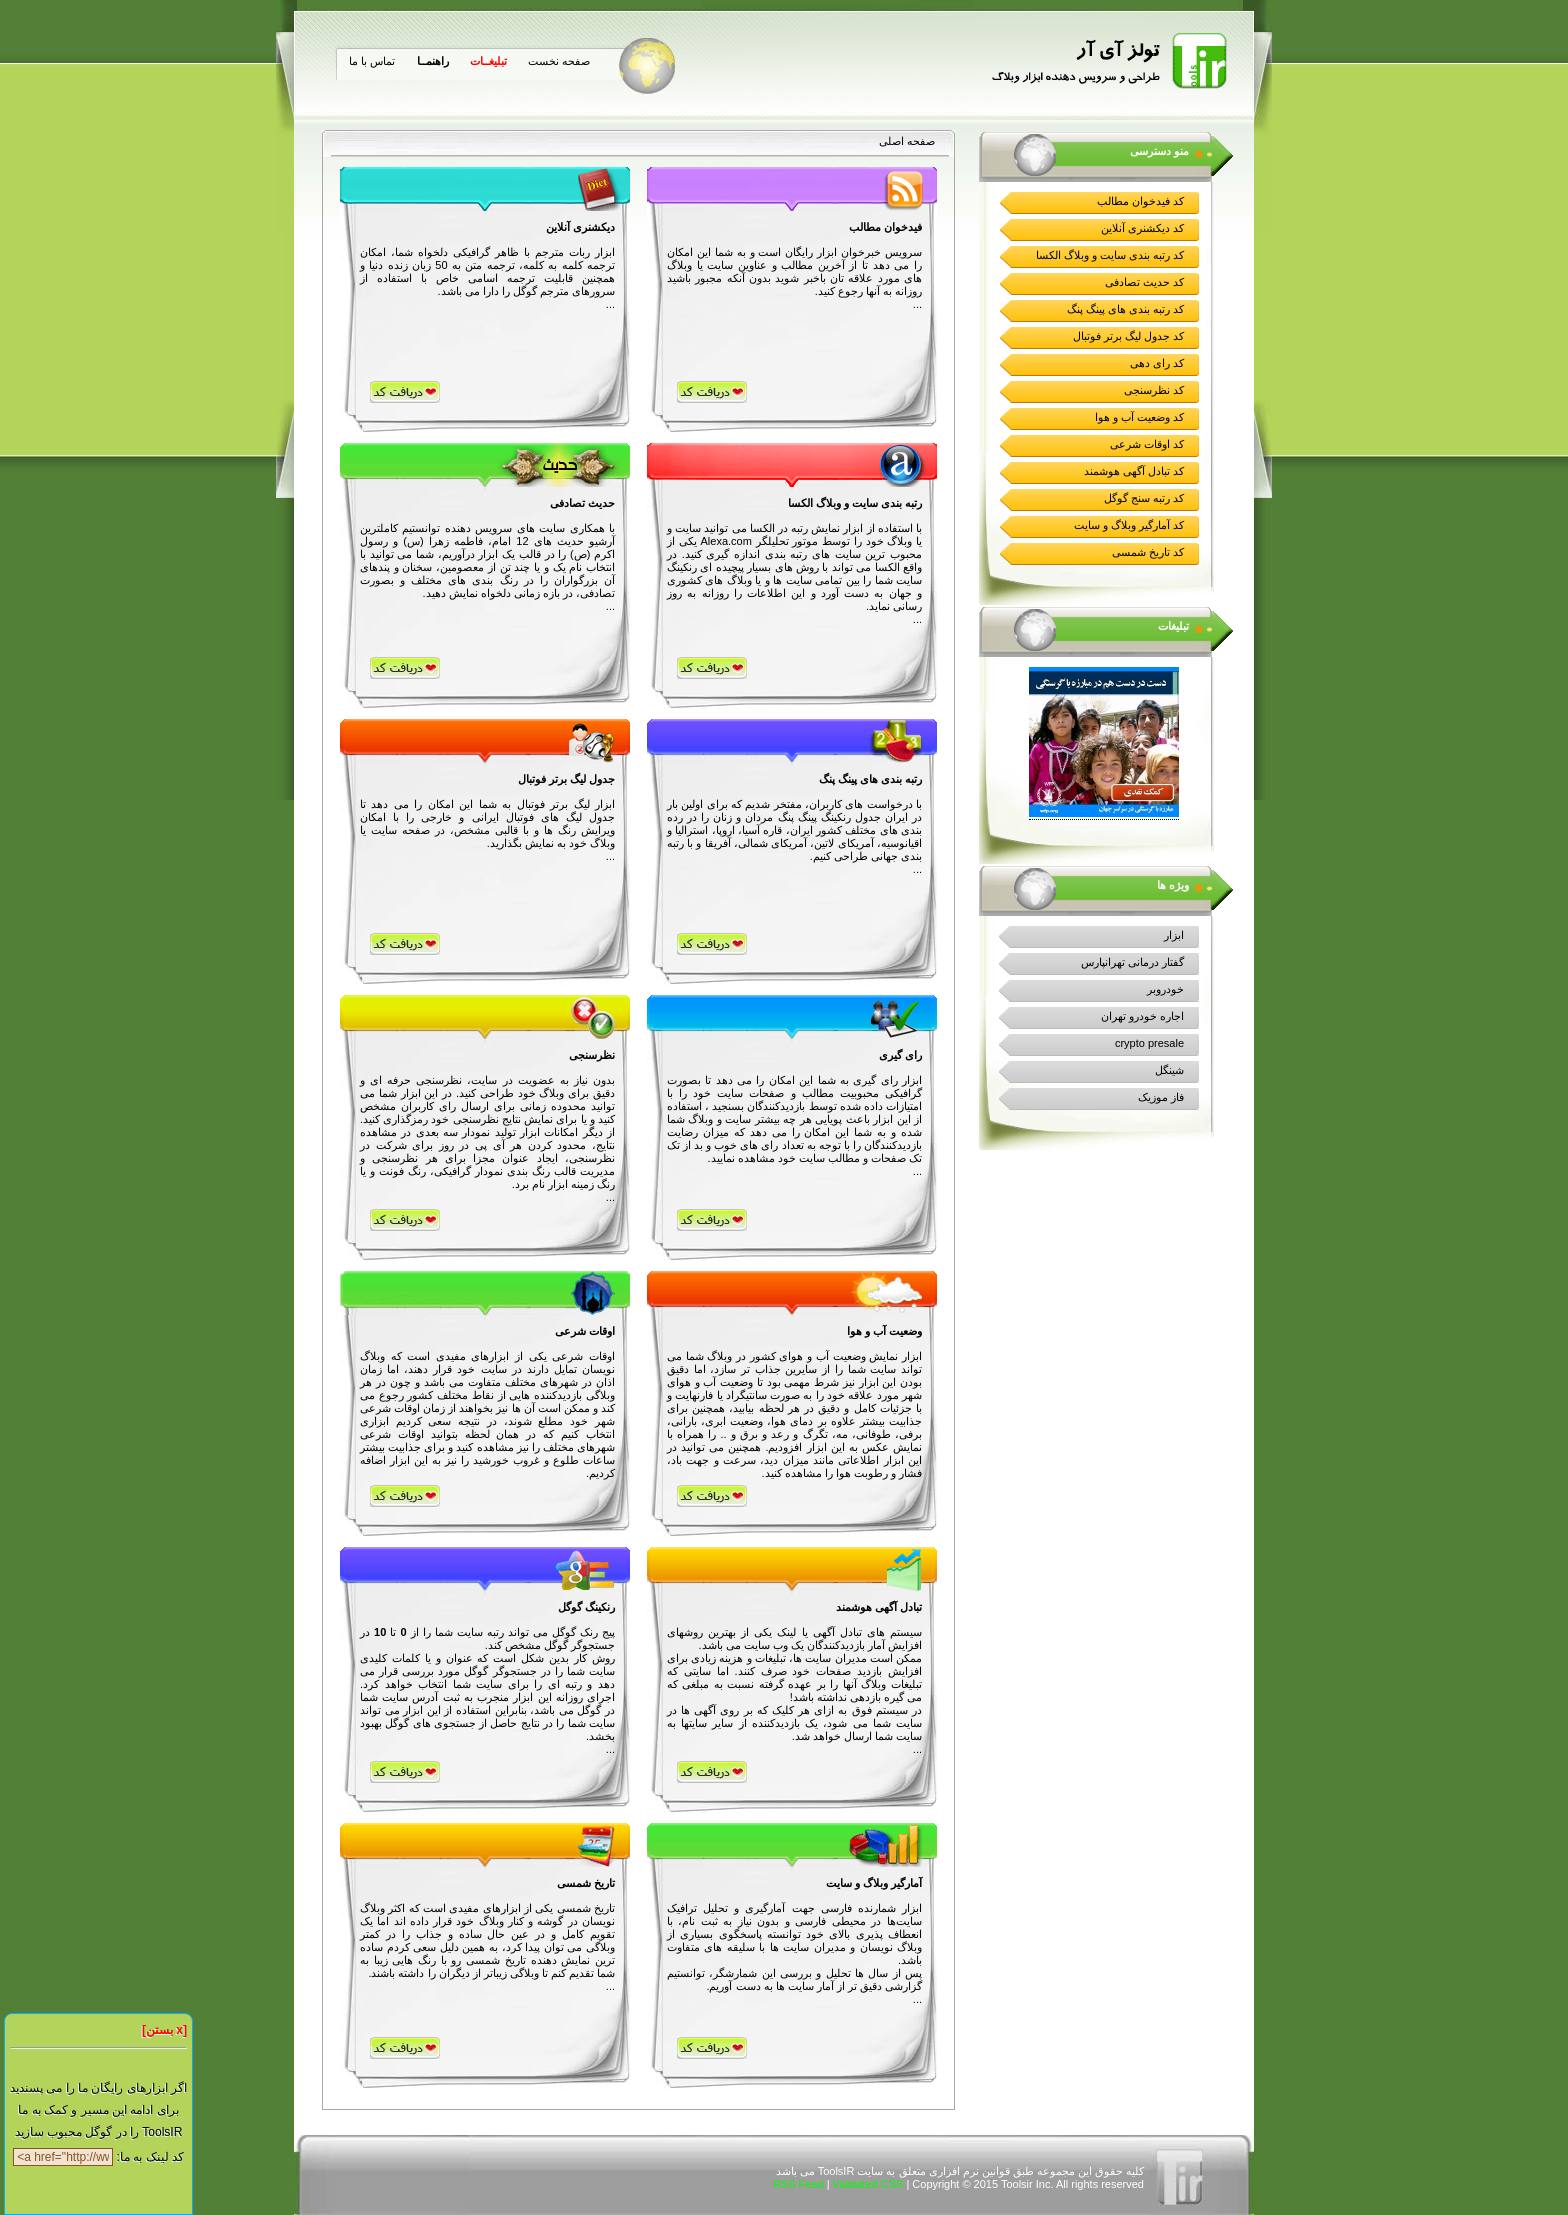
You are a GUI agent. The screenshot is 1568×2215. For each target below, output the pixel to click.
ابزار (1174, 935)
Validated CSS (868, 2184)
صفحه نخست (559, 61)
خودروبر (1165, 989)
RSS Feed (798, 2184)
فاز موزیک (1161, 1097)
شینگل (1169, 1070)
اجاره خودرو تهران (1142, 1016)
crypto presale (1149, 1043)
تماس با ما (372, 61)
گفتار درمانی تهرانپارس (1132, 962)
